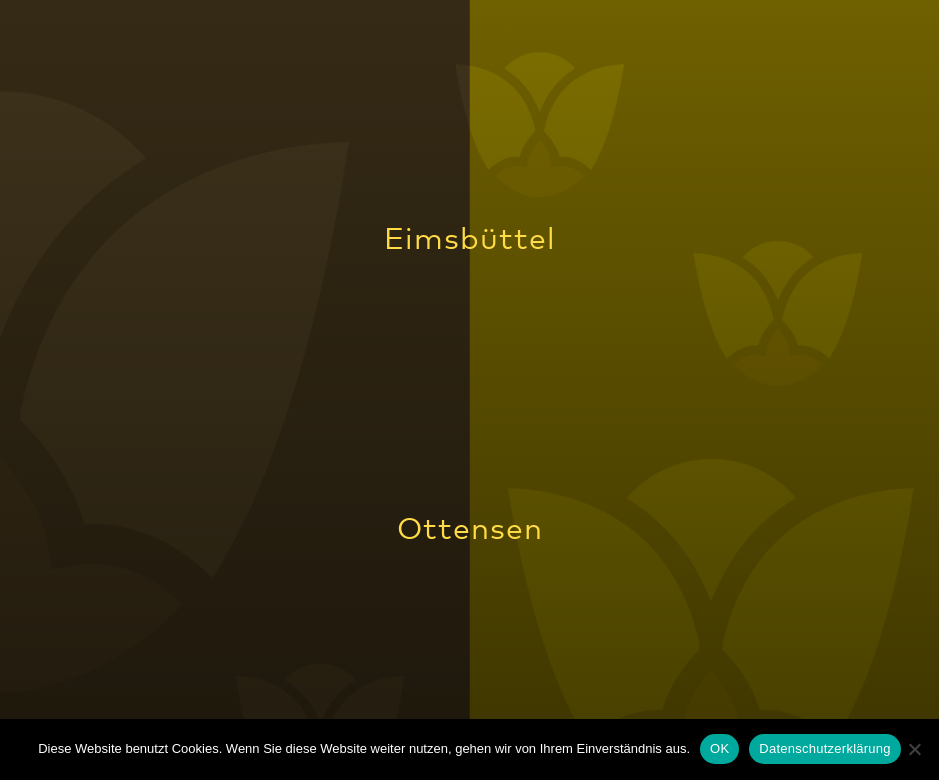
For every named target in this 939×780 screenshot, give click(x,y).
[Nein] (914, 749)
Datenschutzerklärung (824, 748)
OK (719, 748)
